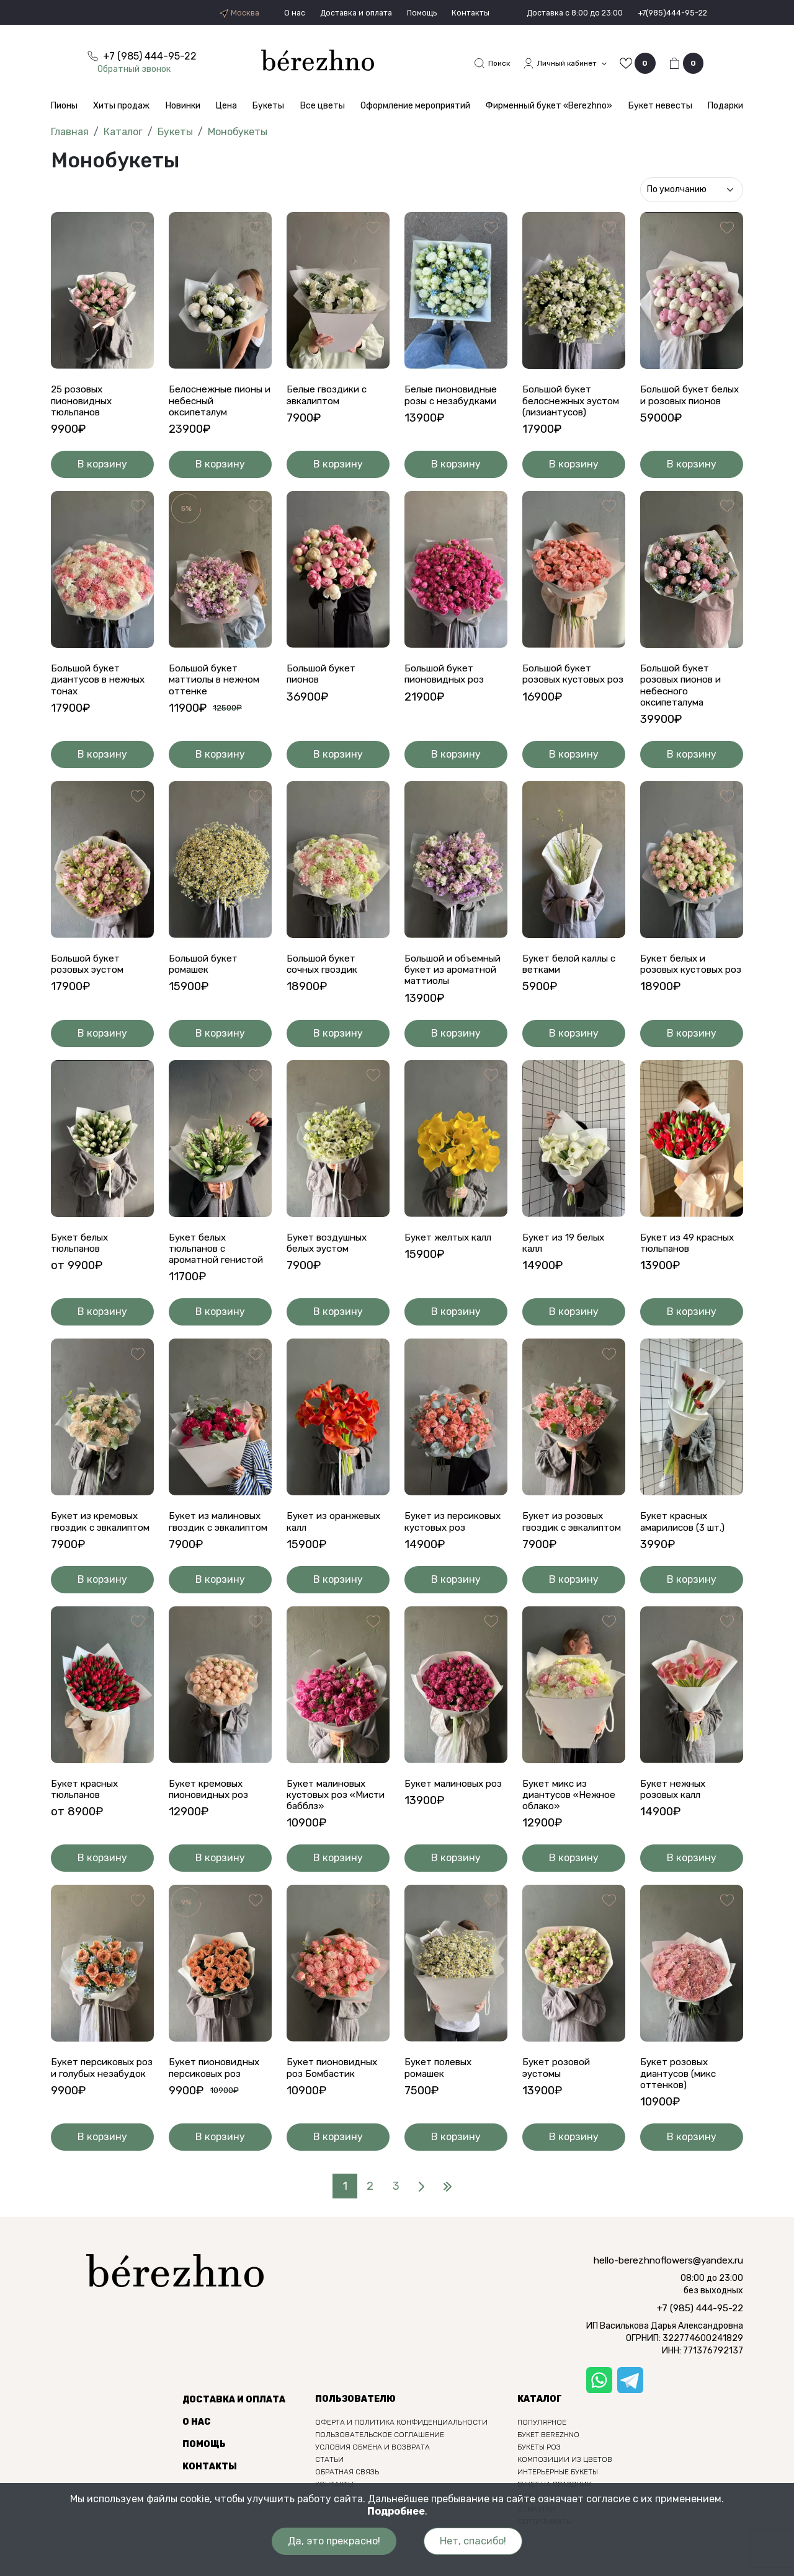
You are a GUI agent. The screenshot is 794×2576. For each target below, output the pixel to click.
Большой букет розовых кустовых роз (566, 695)
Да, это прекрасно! (330, 2541)
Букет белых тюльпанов (81, 1262)
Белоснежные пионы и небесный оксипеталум (219, 402)
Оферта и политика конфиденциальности (401, 2460)
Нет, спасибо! (477, 2541)
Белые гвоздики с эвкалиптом (329, 397)
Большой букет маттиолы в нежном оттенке (218, 695)
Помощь (394, 12)
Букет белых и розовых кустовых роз (684, 988)
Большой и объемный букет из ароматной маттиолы (455, 988)
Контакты (447, 12)
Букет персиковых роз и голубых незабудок (95, 2110)
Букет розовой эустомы (557, 2104)
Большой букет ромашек (205, 982)
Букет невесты (660, 107)
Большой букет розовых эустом (89, 982)
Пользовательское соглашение (379, 2472)
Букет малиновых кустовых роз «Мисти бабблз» (329, 1830)
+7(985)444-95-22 (667, 12)
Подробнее (396, 2511)
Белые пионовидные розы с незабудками (453, 397)
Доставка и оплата (323, 12)
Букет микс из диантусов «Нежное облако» (572, 1830)
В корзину (102, 479)
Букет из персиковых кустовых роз (455, 1543)
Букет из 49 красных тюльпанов (690, 1262)
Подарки (725, 107)
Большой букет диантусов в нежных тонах (102, 695)
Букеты (268, 107)
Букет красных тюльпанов (86, 1824)
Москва (200, 13)
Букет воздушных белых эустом (330, 1262)
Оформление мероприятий (415, 107)
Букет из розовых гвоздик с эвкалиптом (565, 1549)
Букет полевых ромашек (440, 2104)
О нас (257, 12)
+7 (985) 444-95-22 (700, 2346)
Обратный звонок (140, 68)
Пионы (64, 107)
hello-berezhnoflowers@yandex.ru (668, 2298)
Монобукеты (237, 133)
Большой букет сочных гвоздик (325, 982)
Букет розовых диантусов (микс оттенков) (681, 2110)
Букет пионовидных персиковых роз (217, 2104)
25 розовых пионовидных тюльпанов (84, 402)
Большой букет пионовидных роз (447, 689)
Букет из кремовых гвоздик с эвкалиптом (97, 1549)
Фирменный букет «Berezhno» (549, 107)
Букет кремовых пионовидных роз (211, 1824)
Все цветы (322, 107)
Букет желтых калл (450, 1256)
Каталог (123, 133)
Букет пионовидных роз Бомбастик (335, 2104)
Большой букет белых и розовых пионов (680, 402)
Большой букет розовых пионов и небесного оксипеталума (683, 701)
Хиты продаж (121, 107)
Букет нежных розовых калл (675, 1824)
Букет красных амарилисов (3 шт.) (686, 1543)
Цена (226, 107)
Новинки (183, 107)
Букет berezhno (548, 2472)
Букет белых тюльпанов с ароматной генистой (219, 1268)
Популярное (541, 2460)
